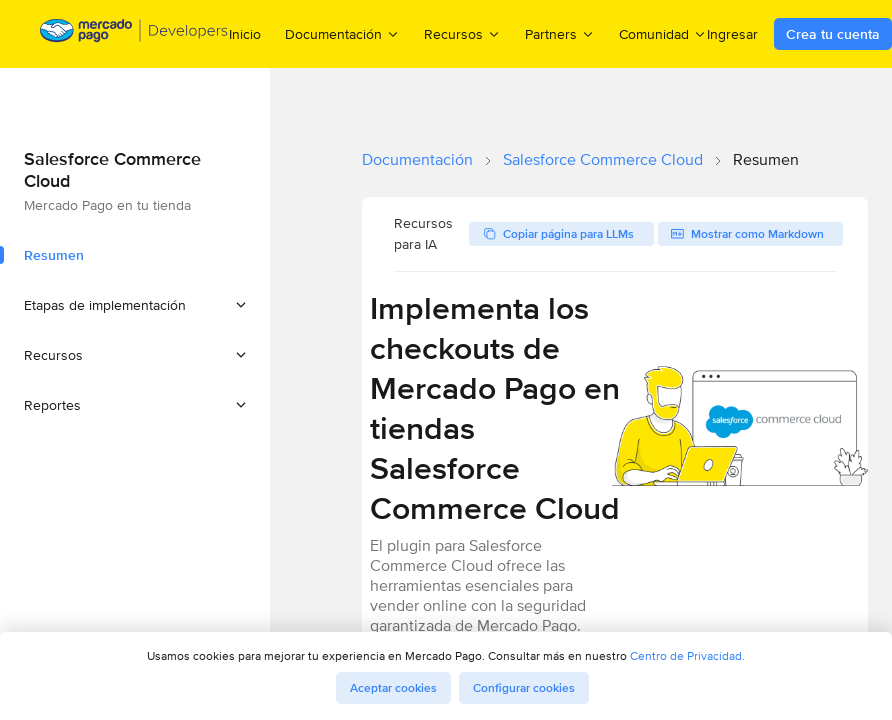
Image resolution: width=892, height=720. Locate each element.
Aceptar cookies (393, 688)
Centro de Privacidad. (687, 655)
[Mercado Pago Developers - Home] (134, 34)
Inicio (245, 34)
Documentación (417, 159)
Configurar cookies (524, 688)
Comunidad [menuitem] (663, 33)
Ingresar (732, 34)
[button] (135, 305)
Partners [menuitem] (560, 33)
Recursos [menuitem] (462, 33)
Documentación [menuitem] (342, 33)
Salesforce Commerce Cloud (603, 159)
